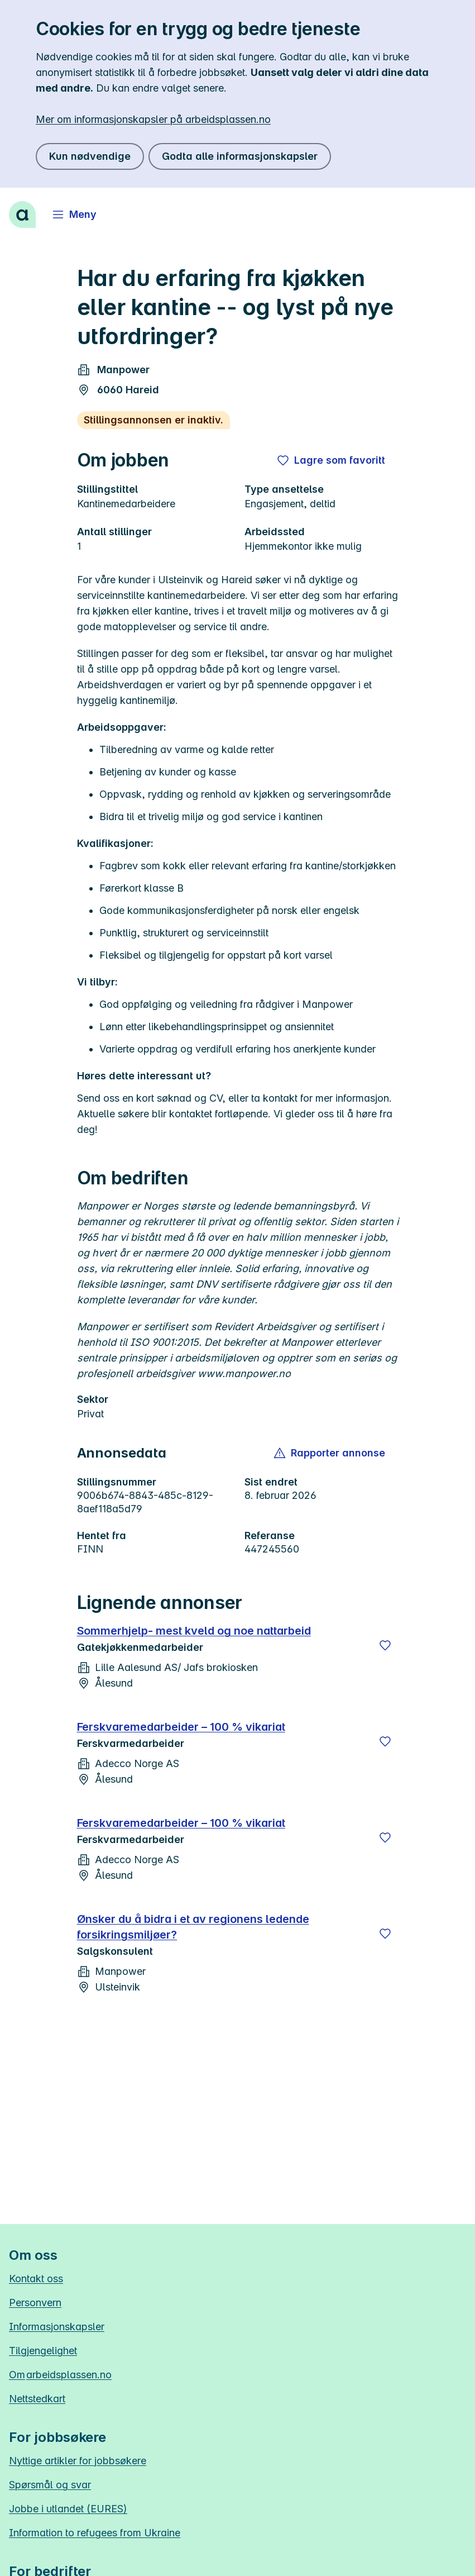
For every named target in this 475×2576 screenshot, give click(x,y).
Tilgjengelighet (43, 2350)
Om (60, 2374)
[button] (330, 1453)
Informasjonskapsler (56, 2326)
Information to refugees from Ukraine (94, 2533)
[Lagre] (385, 1645)
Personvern (35, 2302)
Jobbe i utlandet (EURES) (68, 2509)
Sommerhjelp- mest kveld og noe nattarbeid (194, 1630)
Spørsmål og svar (50, 2485)
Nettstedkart (37, 2398)
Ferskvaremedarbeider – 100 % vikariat (181, 1727)
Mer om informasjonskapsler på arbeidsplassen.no (153, 119)
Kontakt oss (36, 2278)
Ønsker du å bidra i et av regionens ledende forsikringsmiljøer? (193, 1926)
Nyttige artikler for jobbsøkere (77, 2461)
